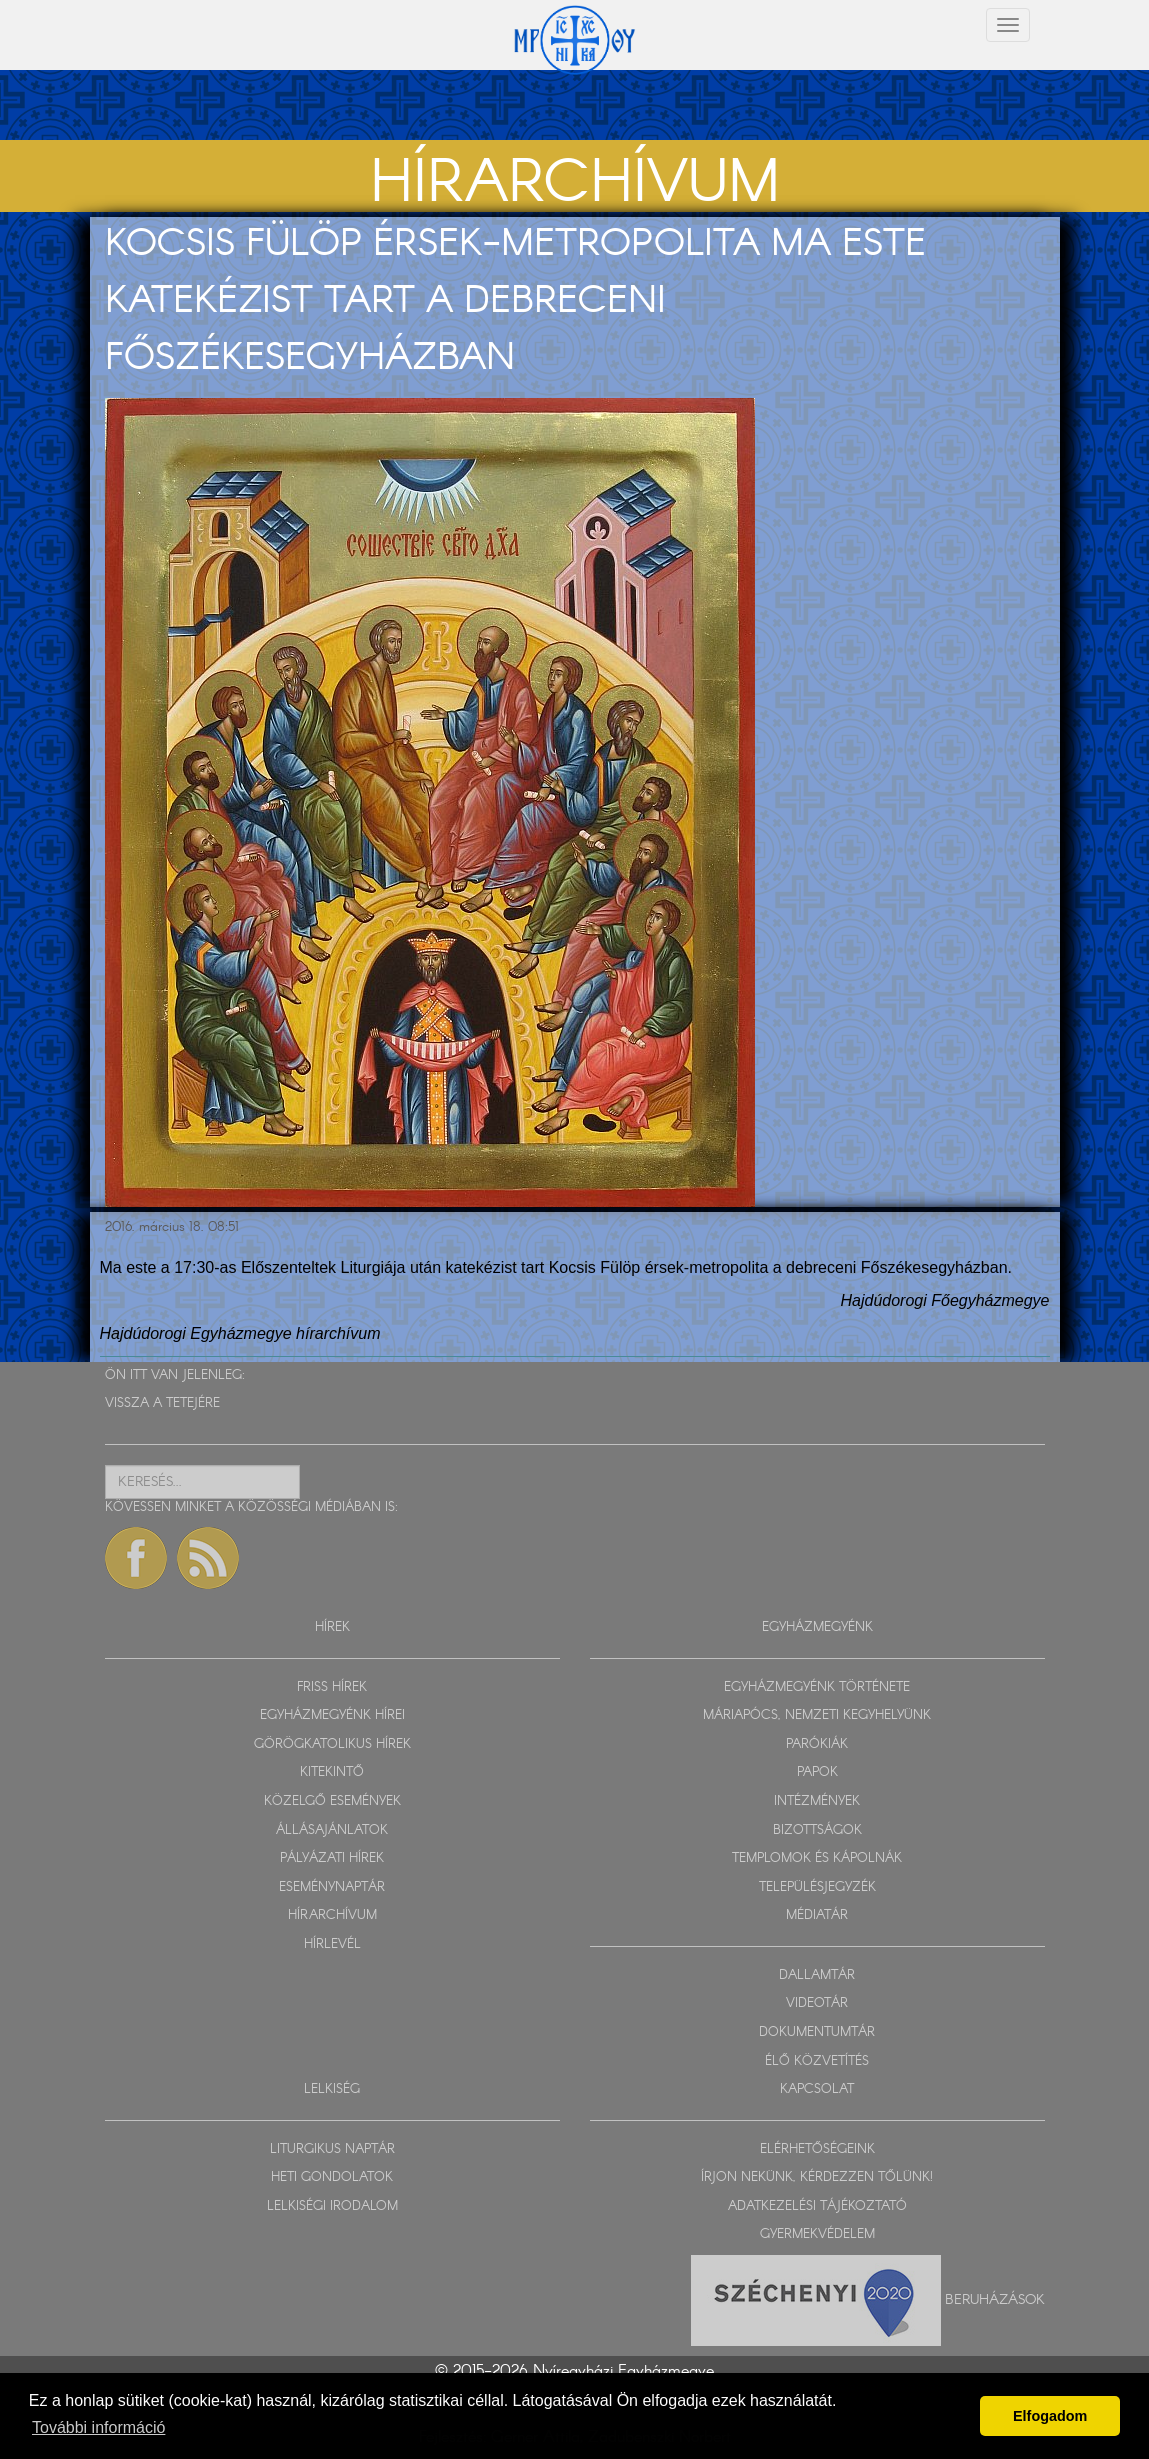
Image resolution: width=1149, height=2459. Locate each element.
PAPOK (817, 1772)
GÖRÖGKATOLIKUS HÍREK (332, 1744)
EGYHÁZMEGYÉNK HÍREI (332, 1715)
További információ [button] (98, 2427)
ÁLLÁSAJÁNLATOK (332, 1830)
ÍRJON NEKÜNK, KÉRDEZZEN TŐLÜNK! (817, 2177)
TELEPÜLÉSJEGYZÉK (817, 1887)
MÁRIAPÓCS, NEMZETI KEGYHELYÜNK (817, 1715)
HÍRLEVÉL (332, 1944)
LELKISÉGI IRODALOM (332, 2206)
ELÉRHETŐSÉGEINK (817, 2149)
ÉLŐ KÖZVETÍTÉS (817, 2061)
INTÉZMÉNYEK (817, 1801)
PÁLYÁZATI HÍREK (332, 1858)
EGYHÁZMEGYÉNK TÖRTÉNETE (817, 1687)
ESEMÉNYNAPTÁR (332, 1887)
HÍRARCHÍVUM (332, 1915)
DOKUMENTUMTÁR (817, 2032)
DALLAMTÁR (817, 1975)
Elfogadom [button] (1050, 2416)
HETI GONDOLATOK (332, 2177)
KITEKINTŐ (332, 1772)
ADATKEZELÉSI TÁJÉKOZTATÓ (817, 2206)
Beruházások (995, 2299)
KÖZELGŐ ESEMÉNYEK (332, 1801)
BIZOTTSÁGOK (817, 1830)
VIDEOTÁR (817, 2003)
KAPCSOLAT (817, 2089)
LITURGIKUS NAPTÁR (332, 2149)
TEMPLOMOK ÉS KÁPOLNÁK (817, 1858)
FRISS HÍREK (332, 1687)
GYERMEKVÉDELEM (817, 2234)
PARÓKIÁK (817, 1744)
